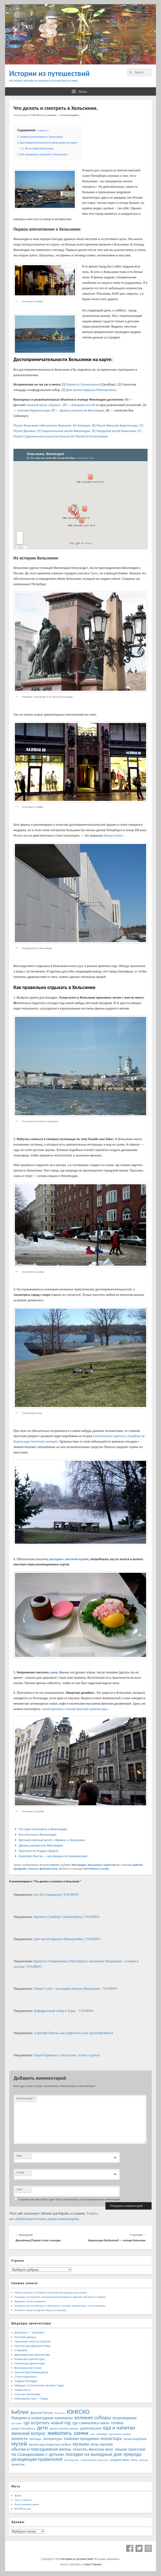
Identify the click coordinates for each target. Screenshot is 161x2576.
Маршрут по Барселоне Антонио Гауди (39, 2385)
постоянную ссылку (96, 1868)
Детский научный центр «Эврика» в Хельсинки (52, 1840)
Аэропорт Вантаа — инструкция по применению (53, 1856)
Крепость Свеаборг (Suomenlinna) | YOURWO (67, 1917)
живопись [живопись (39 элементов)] (59, 2433)
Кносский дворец (25, 2337)
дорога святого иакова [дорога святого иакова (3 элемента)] (64, 2428)
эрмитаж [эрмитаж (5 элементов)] (18, 2464)
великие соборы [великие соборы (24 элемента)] (92, 2417)
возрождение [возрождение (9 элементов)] (125, 2418)
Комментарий (25, 2098)
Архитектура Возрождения (31, 2372)
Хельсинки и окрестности (103, 1865)
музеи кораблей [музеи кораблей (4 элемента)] (135, 2439)
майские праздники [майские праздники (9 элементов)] (81, 2438)
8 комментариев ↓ (70, 115)
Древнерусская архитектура (32, 2354)
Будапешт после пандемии (29, 2301)
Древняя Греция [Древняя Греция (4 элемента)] (41, 2413)
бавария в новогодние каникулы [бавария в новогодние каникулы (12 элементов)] (42, 2418)
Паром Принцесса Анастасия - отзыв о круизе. (67, 2055)
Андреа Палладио (26, 2381)
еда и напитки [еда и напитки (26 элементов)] (119, 2428)
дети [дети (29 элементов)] (42, 2428)
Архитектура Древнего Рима (32, 2345)
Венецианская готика (27, 2367)
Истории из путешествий (49, 73)
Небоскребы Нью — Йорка (31, 2398)
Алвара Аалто (113, 835)
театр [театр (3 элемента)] (133, 2460)
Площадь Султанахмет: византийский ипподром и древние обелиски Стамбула (60, 2296)
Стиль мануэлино (25, 2376)
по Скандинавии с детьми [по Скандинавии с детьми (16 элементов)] (37, 2454)
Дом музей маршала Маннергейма (91, 390)
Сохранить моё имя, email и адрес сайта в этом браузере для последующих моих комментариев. (69, 2199)
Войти (17, 2495)
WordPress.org (22, 2508)
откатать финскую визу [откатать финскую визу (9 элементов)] (93, 2449)
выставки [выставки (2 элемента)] (16, 2423)
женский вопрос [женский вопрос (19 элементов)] (28, 2433)
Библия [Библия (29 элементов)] (20, 2412)
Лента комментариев (26, 2504)
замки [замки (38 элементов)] (81, 2433)
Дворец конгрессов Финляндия (82, 410)
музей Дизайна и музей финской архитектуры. (74, 1709)
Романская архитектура (29, 2359)
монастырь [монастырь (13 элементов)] (111, 2438)
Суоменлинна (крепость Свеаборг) (117, 1436)
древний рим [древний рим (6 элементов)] (90, 2428)
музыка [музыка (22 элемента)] (81, 2444)
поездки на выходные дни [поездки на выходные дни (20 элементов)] (93, 2454)
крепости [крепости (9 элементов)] (19, 2438)
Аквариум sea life (83, 405)
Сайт (19, 2189)
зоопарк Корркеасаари (33, 410)
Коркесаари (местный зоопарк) (35, 1441)
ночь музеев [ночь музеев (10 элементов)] (102, 2444)
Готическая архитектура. (29, 2363)
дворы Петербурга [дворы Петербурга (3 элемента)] (23, 2428)
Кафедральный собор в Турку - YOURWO (64, 2011)
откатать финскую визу (42, 1868)
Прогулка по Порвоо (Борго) (38, 1851)
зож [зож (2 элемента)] (92, 2434)
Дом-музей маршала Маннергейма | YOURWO (67, 1939)
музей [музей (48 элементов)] (19, 2443)
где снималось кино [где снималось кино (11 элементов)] (90, 2423)
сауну (54, 1672)
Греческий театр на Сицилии (32, 2341)
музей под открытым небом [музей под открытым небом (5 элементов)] (50, 2444)
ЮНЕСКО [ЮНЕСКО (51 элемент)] (78, 2412)
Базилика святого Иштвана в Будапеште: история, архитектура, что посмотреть (59, 2305)
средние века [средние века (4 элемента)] (119, 2460)
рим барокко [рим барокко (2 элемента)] (71, 2460)
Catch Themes (92, 2564)
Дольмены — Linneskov (29, 2332)
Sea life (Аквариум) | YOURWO (56, 1894)
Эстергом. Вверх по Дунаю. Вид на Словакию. (40, 2310)
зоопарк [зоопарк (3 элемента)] (101, 2434)
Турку (94, 573)
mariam (52, 115)
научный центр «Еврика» (43, 405)
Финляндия (78, 1865)
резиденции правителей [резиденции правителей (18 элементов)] (36, 2459)
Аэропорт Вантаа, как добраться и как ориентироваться (73, 2033)
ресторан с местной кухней (69, 1559)
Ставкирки (20, 2350)
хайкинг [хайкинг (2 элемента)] (143, 2460)
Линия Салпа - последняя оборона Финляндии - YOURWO (76, 1988)
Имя (19, 2155)
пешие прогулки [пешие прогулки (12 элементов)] (130, 2449)
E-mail (20, 2172)
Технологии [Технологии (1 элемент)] (60, 2413)
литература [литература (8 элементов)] (52, 2438)
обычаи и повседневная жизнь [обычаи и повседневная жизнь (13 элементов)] (41, 2449)
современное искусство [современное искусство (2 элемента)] (94, 2460)
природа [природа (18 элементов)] (132, 2454)
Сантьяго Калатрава (27, 2394)
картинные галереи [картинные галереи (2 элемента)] (120, 2434)
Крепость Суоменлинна (83, 384)
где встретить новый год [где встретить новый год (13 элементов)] (47, 2422)
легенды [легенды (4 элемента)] (35, 2439)
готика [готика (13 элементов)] (117, 2422)
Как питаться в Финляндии (38, 1835)
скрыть (43, 130)
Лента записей (22, 2499)
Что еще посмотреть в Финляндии (43, 1829)
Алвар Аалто (22, 2389)
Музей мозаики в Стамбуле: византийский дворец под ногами (50, 2292)
